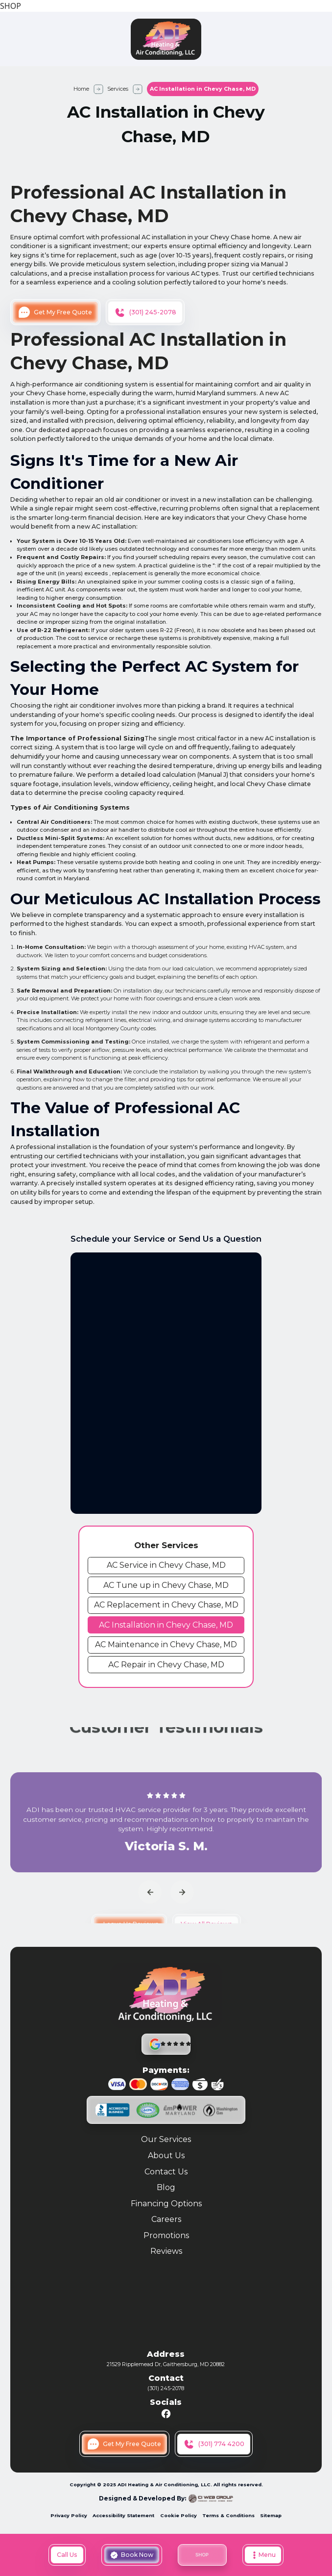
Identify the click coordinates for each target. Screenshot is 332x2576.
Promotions (166, 2236)
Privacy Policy (68, 2515)
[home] (166, 39)
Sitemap (271, 2515)
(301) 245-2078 (165, 2388)
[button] (263, 2555)
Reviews (166, 2251)
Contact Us (166, 2172)
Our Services (166, 2140)
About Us (166, 2156)
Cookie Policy (178, 2515)
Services (117, 88)
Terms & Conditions (228, 2515)
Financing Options (166, 2204)
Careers (166, 2220)
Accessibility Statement (123, 2515)
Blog (166, 2188)
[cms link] (166, 1565)
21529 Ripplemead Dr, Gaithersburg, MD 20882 (166, 2364)
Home (81, 88)
